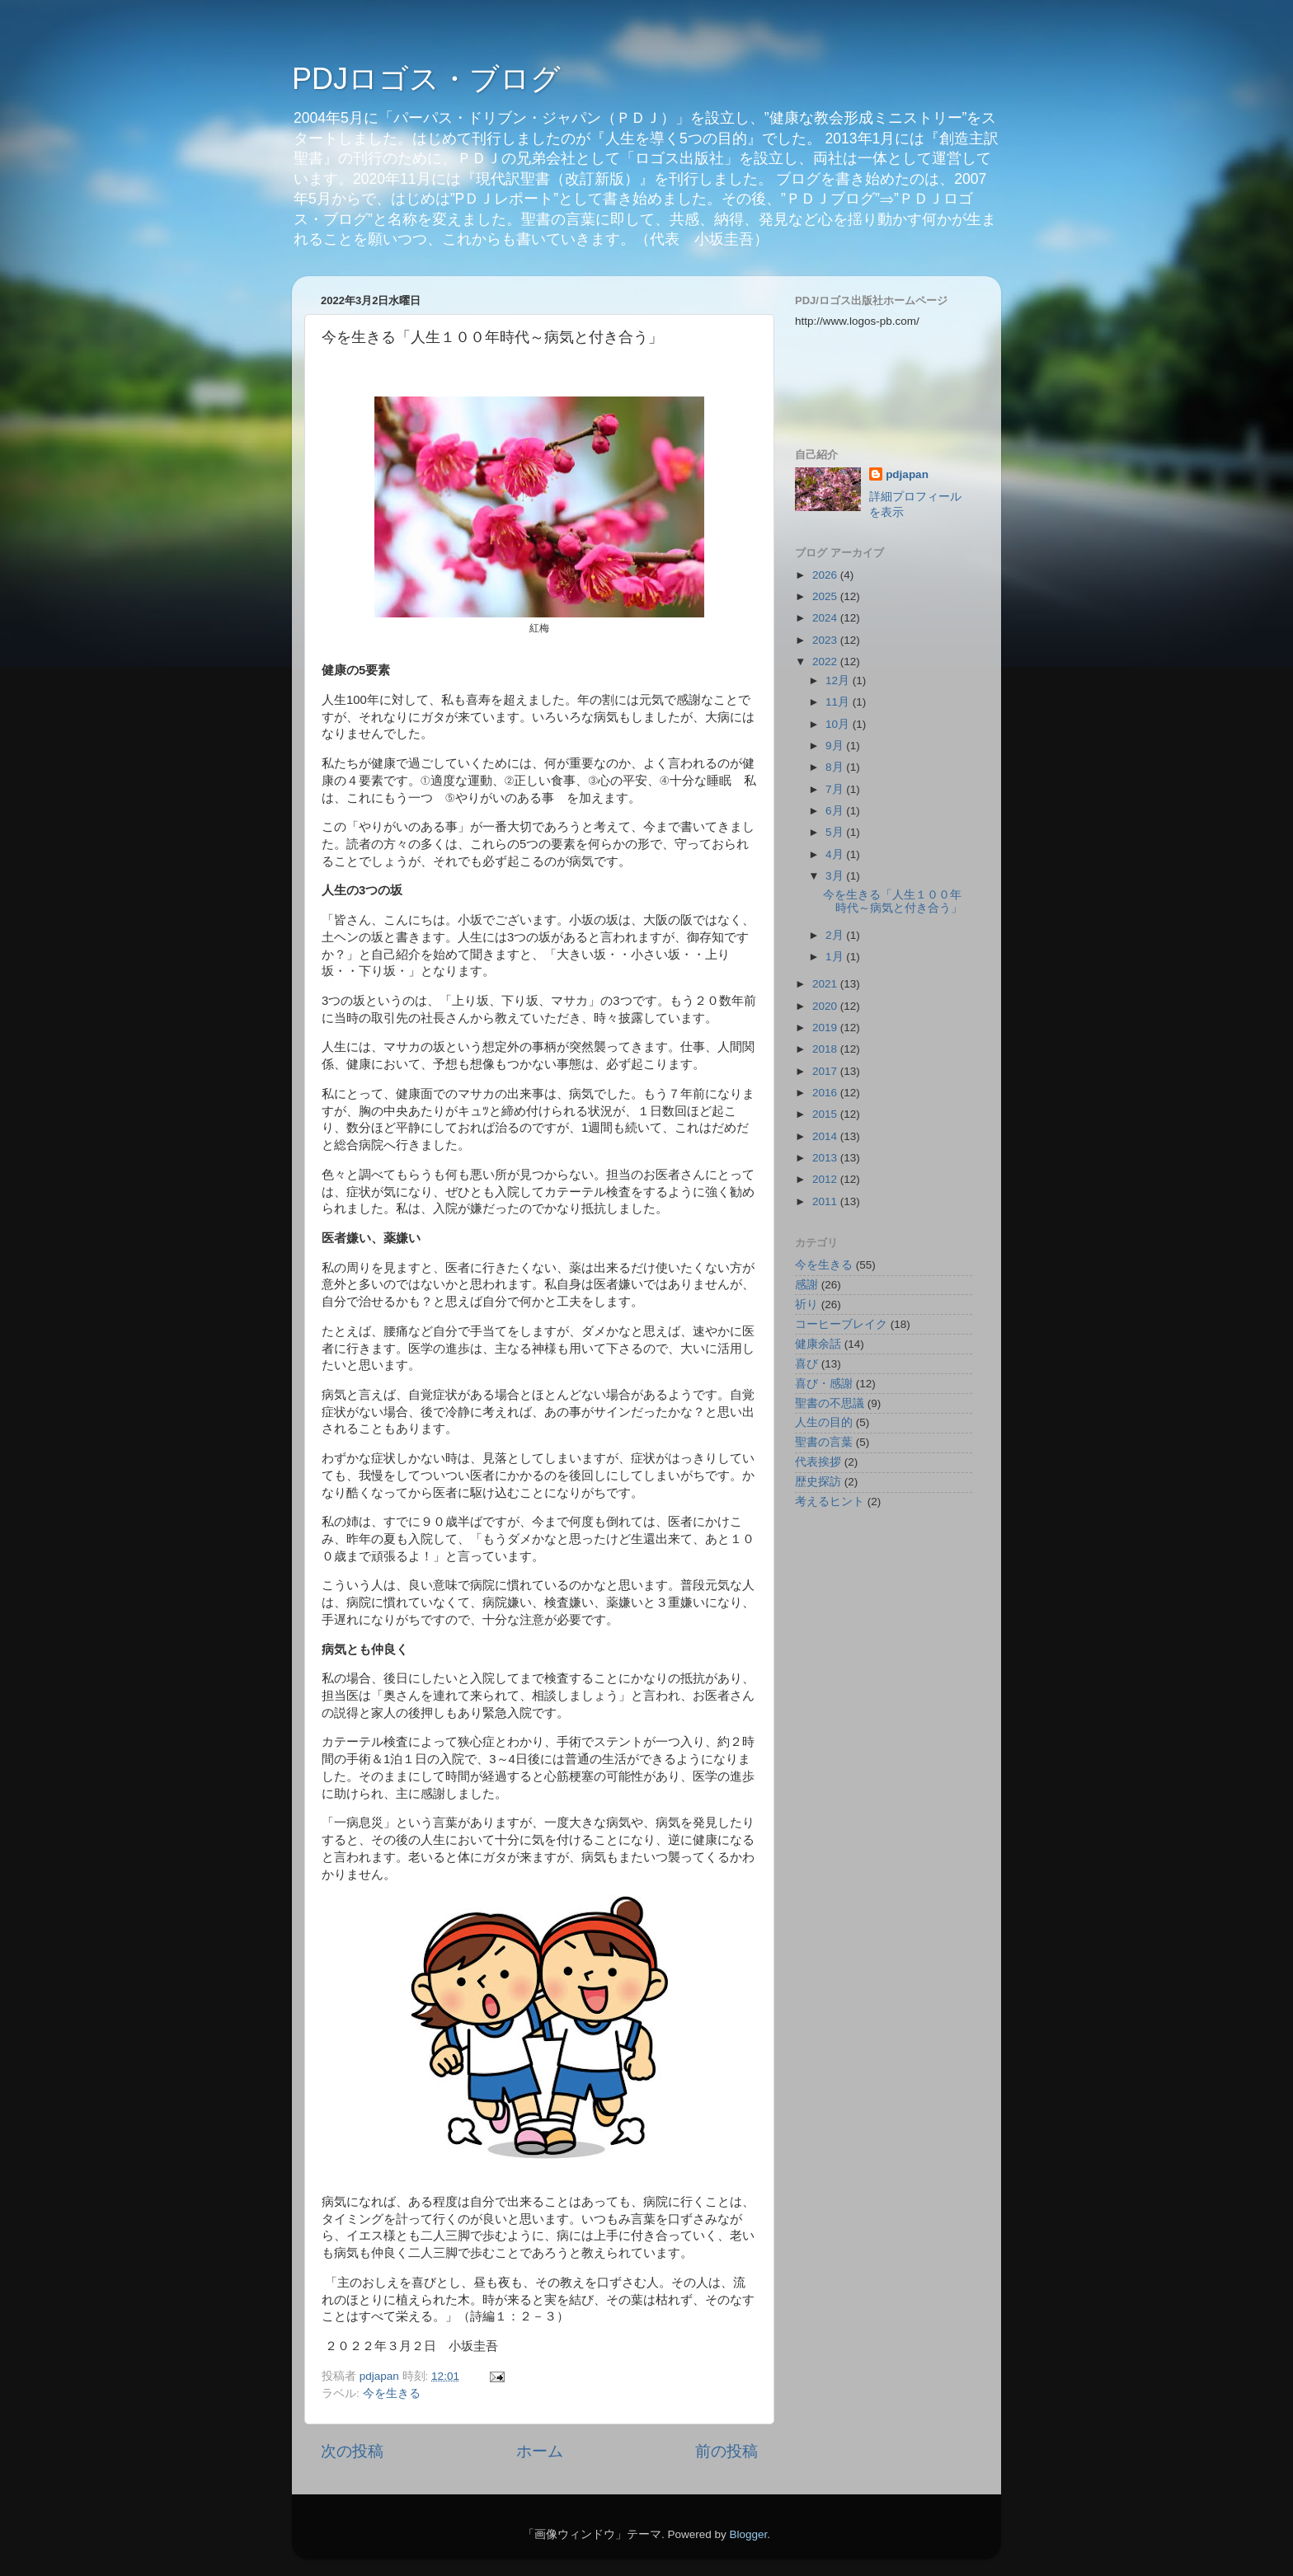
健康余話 (818, 1344)
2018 (826, 1049)
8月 (835, 767)
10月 (839, 724)
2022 (826, 661)
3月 (835, 876)
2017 (826, 1071)
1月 (835, 956)
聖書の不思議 (829, 1403)
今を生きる (392, 2393)
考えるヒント (829, 1501)
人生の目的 (824, 1422)
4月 (835, 854)
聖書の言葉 (824, 1442)
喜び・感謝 (824, 1383)
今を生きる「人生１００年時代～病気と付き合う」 (892, 901)
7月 (835, 789)
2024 (826, 618)
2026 (826, 575)
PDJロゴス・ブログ (426, 79)
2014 (826, 1136)
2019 (826, 1027)
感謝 (806, 1285)
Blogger (748, 2534)
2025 (826, 596)
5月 (835, 832)
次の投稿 (352, 2451)
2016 (826, 1092)
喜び (806, 1364)
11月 (839, 702)
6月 (835, 811)
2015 (826, 1114)
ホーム (539, 2451)
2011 (826, 1201)
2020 (826, 1006)
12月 (839, 680)
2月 (835, 935)
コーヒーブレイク (841, 1324)
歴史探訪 (818, 1482)
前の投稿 (726, 2451)
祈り (806, 1304)
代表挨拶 (818, 1462)
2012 (826, 1179)
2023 (826, 640)
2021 (826, 984)
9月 (835, 745)
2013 (826, 1158)
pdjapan (907, 474)
